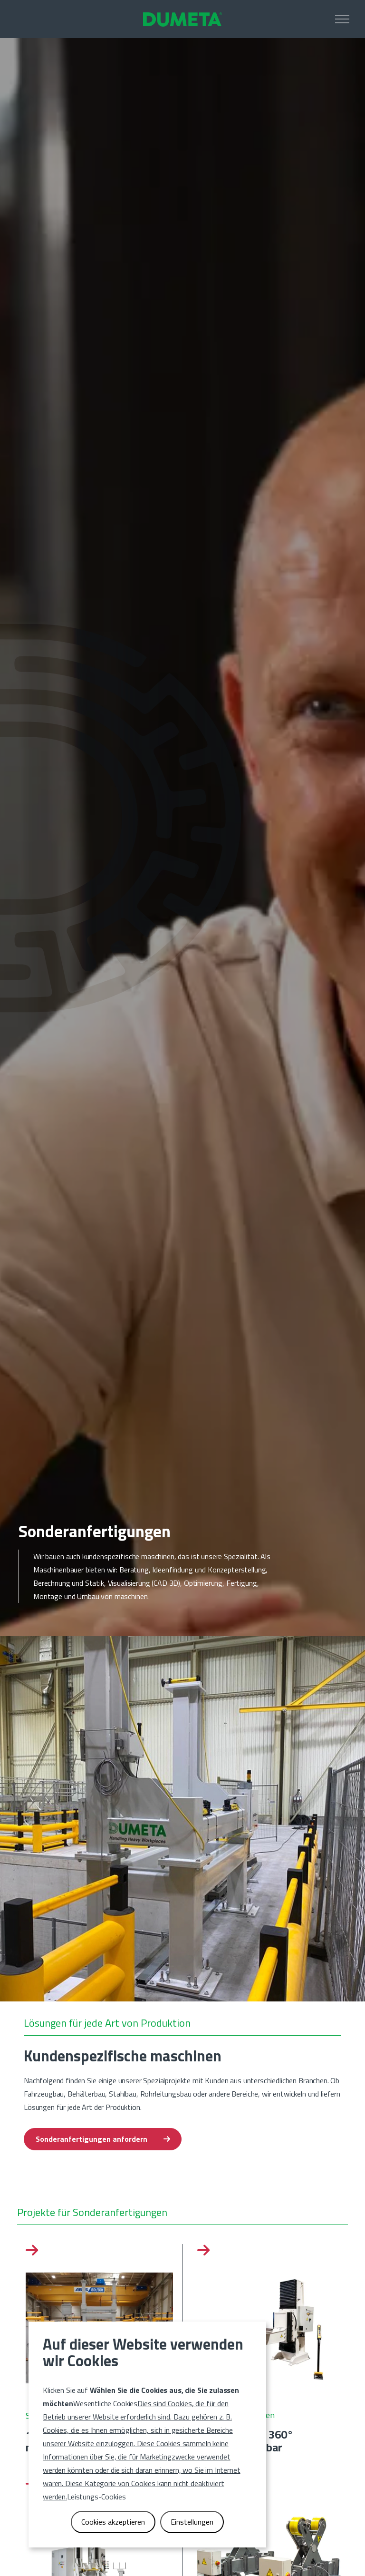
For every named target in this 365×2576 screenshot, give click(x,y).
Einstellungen (192, 2521)
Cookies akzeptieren (113, 2521)
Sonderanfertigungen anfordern (103, 2139)
